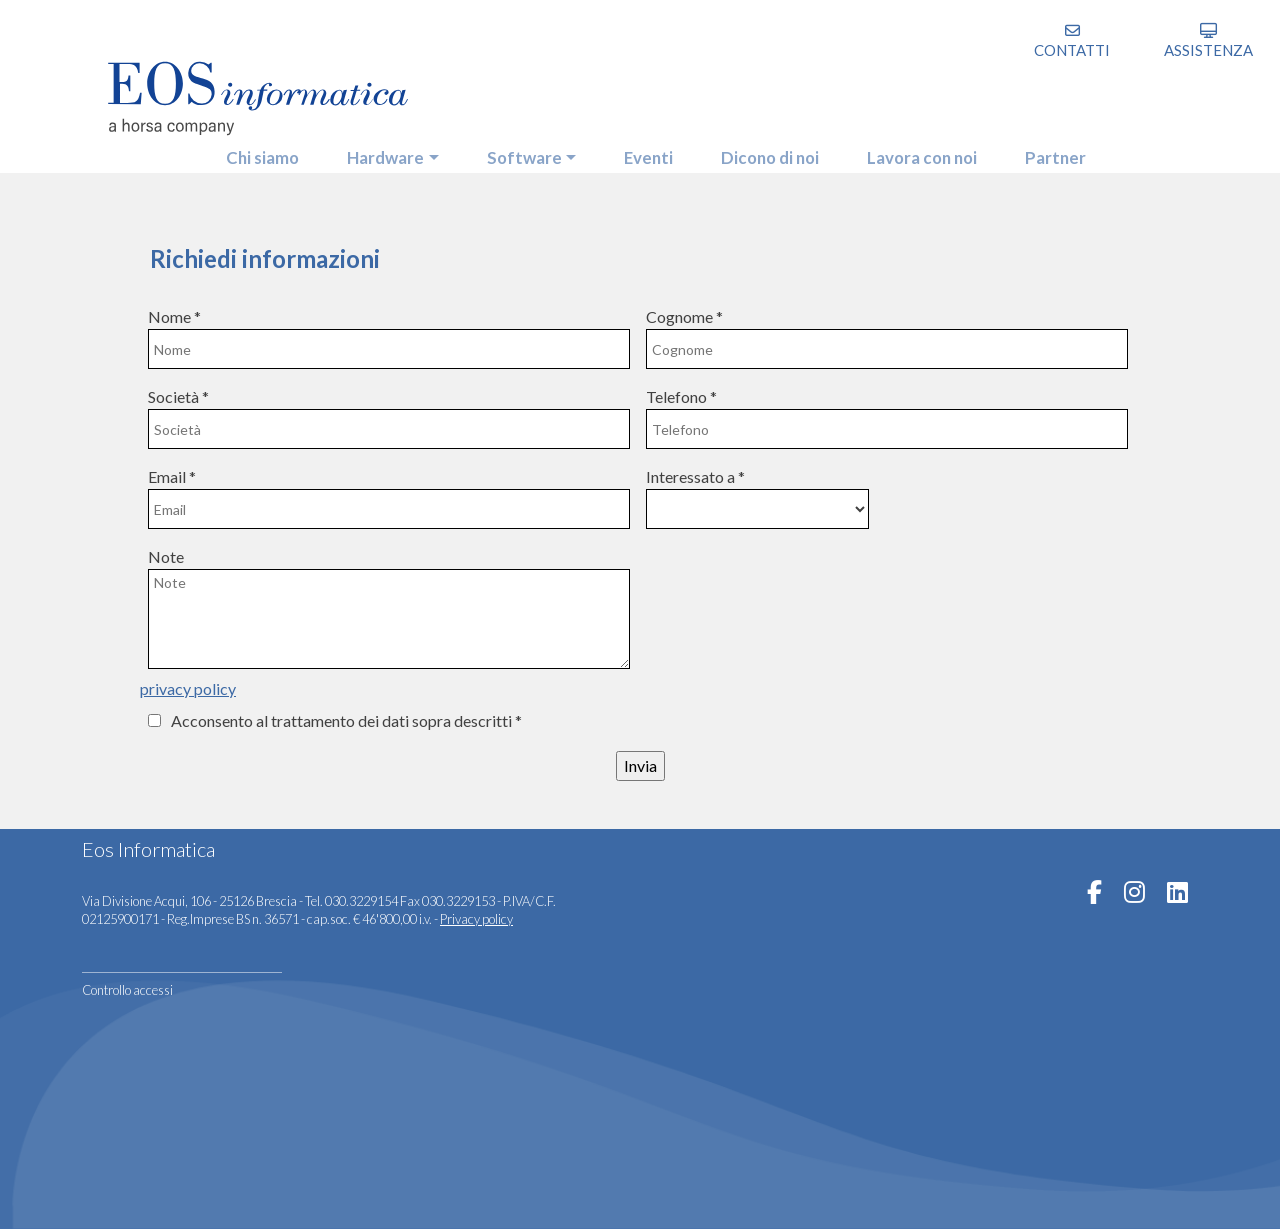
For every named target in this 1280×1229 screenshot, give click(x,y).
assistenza (1208, 50)
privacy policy (188, 688)
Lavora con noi (932, 151)
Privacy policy (476, 919)
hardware (376, 151)
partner (1070, 151)
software (519, 151)
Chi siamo (248, 151)
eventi (647, 151)
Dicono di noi (773, 151)
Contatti (1072, 50)
